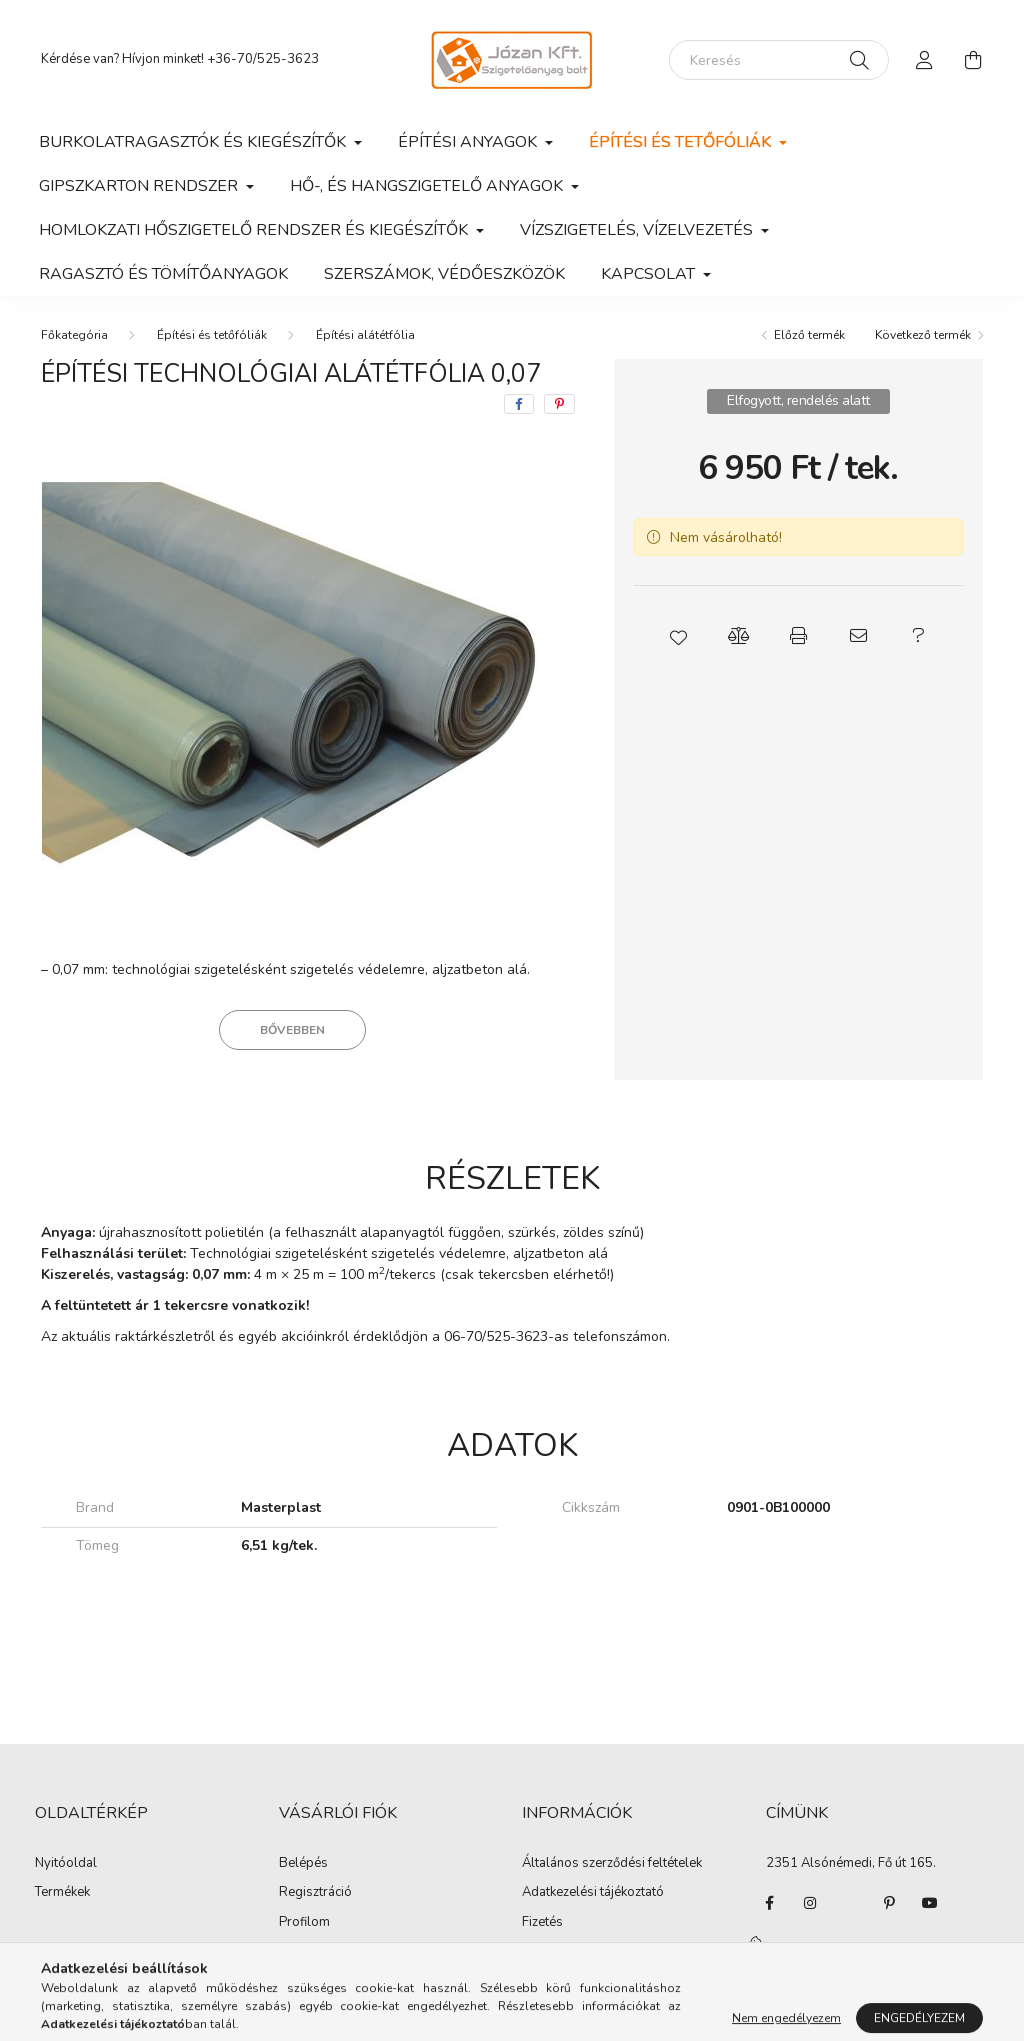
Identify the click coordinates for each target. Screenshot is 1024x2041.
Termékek (62, 1893)
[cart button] (973, 60)
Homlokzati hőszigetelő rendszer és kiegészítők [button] (255, 230)
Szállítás (547, 1952)
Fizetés (542, 1923)
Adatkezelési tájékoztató (593, 1893)
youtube (930, 1903)
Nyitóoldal (66, 1864)
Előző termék (809, 335)
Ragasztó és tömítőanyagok (163, 274)
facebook (770, 1903)
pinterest (890, 1903)
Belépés (303, 1864)
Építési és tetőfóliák (212, 335)
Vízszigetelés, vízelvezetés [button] (638, 230)
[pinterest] (559, 404)
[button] (678, 636)
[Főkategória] (74, 335)
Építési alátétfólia (365, 335)
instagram (810, 1903)
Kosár (296, 1952)
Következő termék (923, 335)
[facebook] (519, 404)
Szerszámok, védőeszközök (444, 274)
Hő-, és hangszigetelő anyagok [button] (428, 186)
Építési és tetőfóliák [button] (682, 142)
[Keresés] (779, 60)
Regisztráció (315, 1893)
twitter (850, 1903)
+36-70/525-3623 (263, 59)
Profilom (304, 1923)
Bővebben (292, 1030)
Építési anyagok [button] (469, 142)
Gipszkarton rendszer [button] (140, 186)
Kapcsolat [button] (650, 274)
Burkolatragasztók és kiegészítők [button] (194, 142)
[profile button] (925, 60)
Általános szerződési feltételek (612, 1864)
